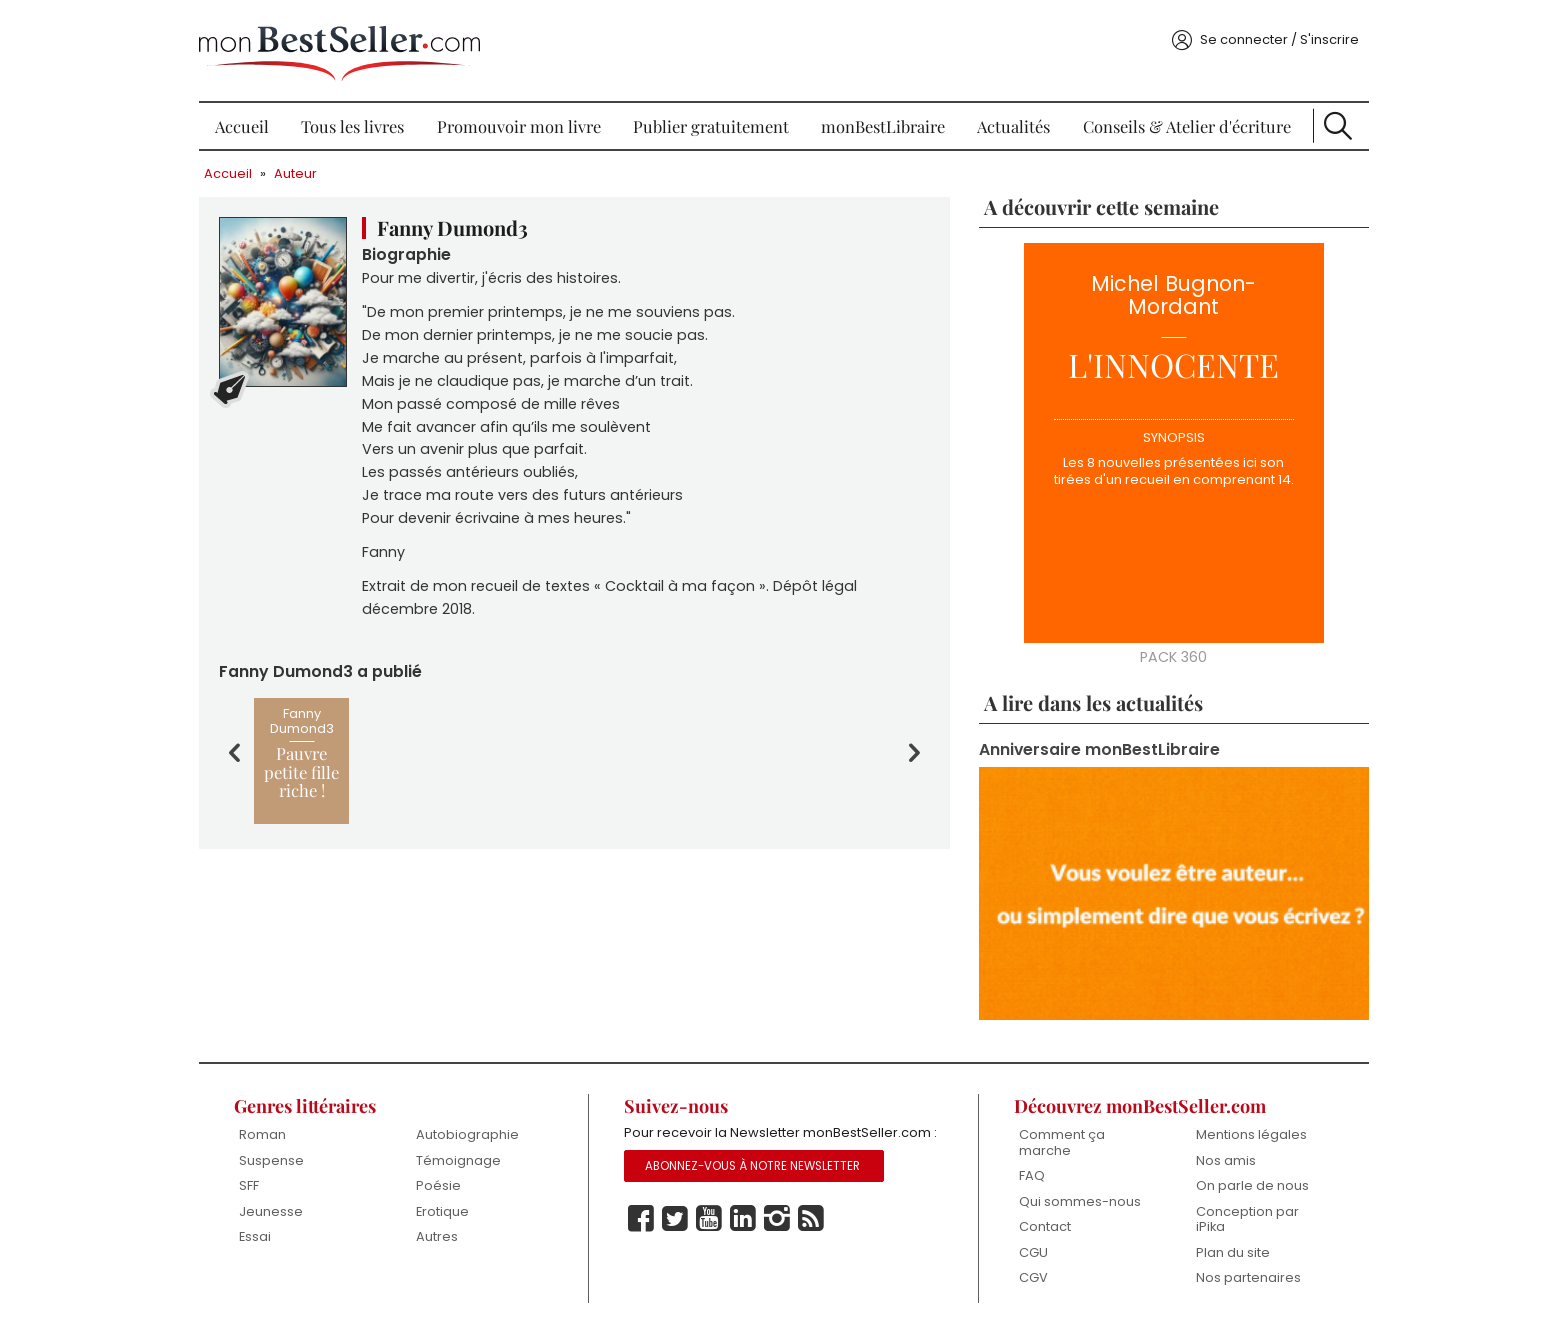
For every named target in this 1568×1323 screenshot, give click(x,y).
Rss (815, 1231)
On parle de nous (1242, 1174)
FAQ (1026, 1164)
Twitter (679, 1231)
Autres (447, 1225)
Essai (269, 1225)
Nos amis (1216, 1149)
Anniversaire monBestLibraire (1094, 745)
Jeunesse (285, 1200)
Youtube (713, 1231)
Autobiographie (477, 1123)
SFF (263, 1174)
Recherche (1325, 120)
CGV (1027, 1266)
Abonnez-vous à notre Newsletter (757, 1178)
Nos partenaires (1238, 1266)
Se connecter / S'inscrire (1264, 33)
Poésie (448, 1174)
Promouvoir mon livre (524, 120)
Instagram (781, 1231)
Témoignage (468, 1149)
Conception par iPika (1237, 1208)
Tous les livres (362, 120)
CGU (1027, 1241)
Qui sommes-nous (1074, 1190)
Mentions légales (1241, 1123)
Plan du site (1223, 1241)
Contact (1039, 1215)
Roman (276, 1123)
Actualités (1008, 120)
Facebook (645, 1231)
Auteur (310, 167)
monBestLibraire (881, 120)
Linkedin (747, 1231)
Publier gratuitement (713, 120)
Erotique (452, 1200)
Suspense (285, 1149)
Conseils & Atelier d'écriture (1177, 120)
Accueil (255, 120)
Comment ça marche (1056, 1131)
